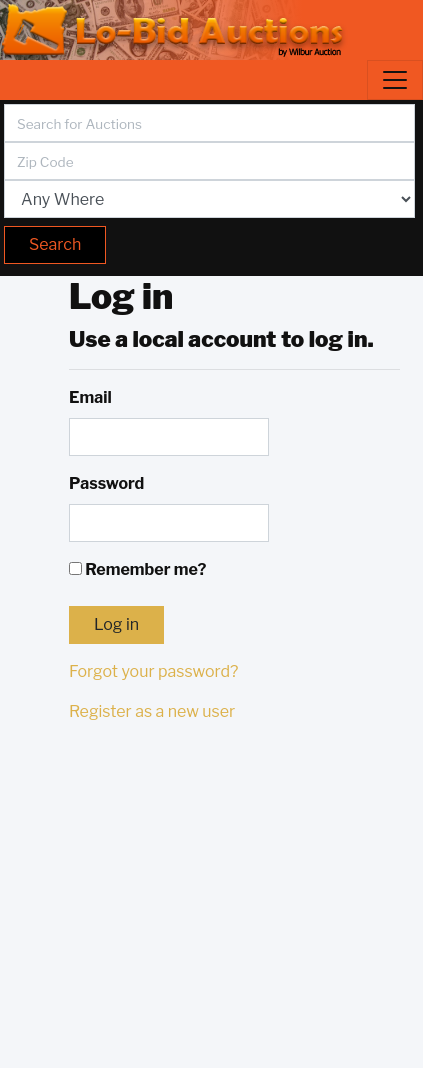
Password (106, 483)
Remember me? (137, 569)
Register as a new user (152, 711)
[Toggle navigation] (395, 80)
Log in (116, 624)
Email (90, 397)
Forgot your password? (153, 671)
